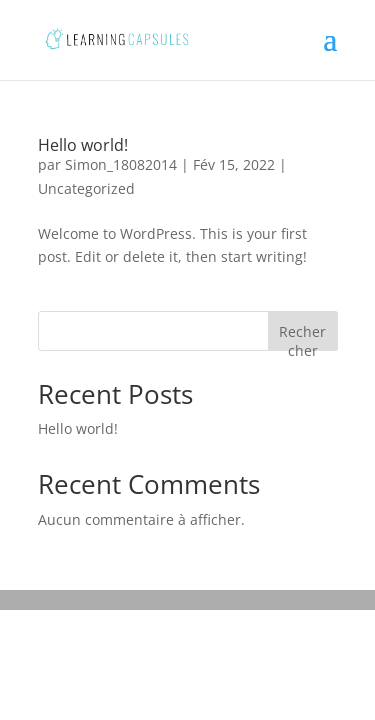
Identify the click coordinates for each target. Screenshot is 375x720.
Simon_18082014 (121, 164)
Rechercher (302, 336)
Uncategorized (86, 188)
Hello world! (83, 145)
